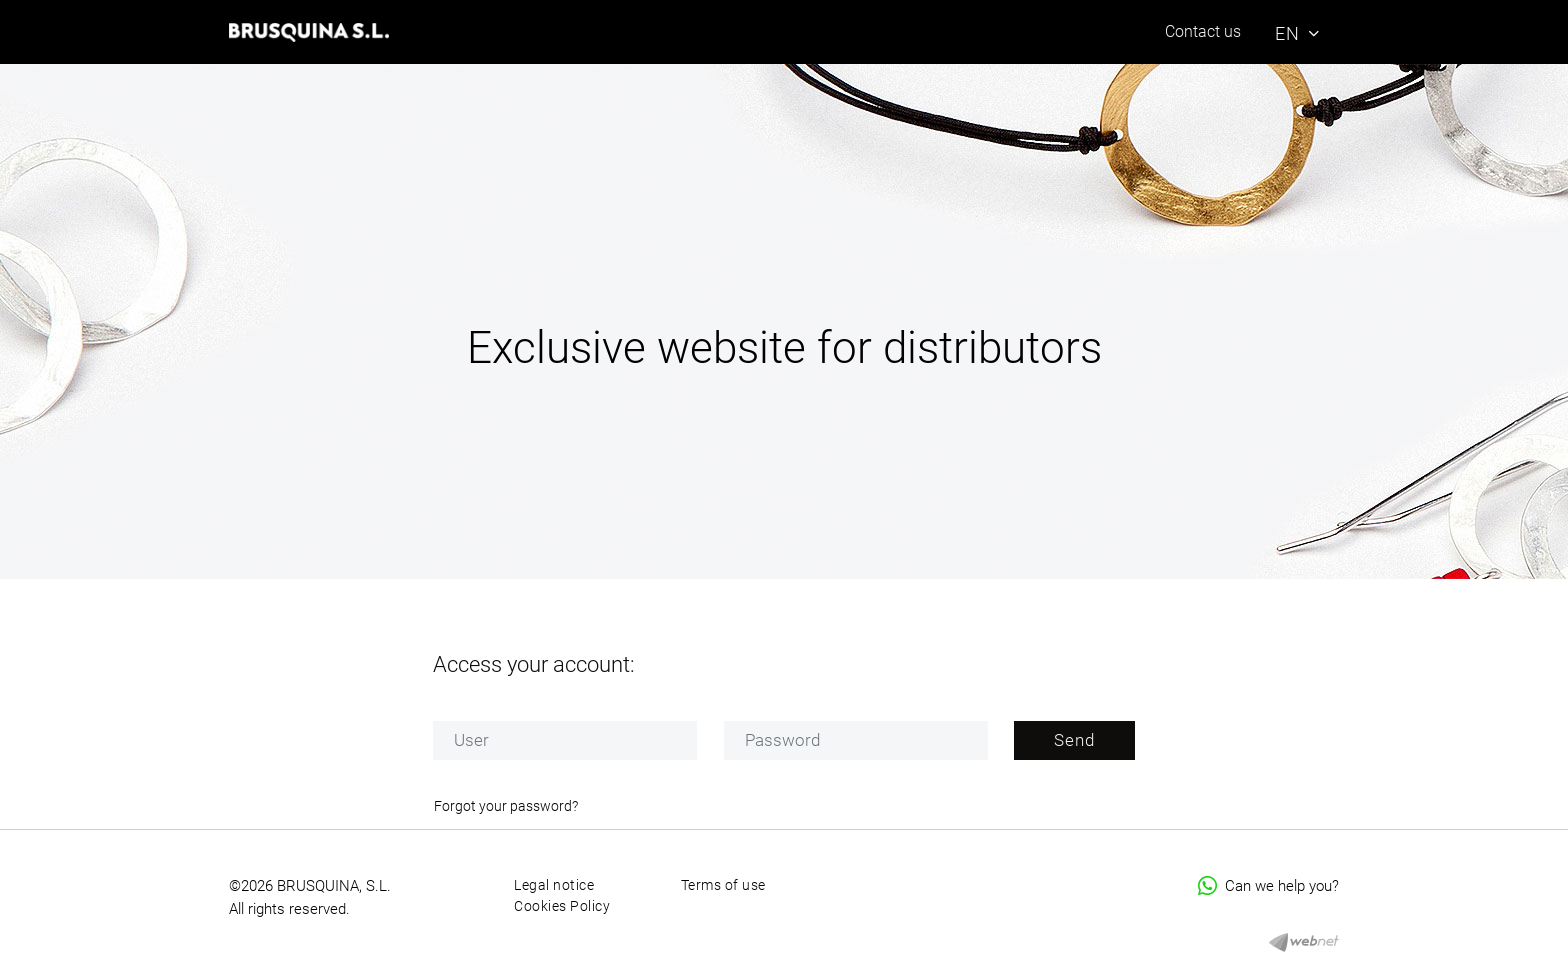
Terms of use (723, 885)
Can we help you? (1268, 886)
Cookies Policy (562, 906)
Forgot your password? (506, 806)
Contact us (1203, 31)
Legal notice (554, 885)
